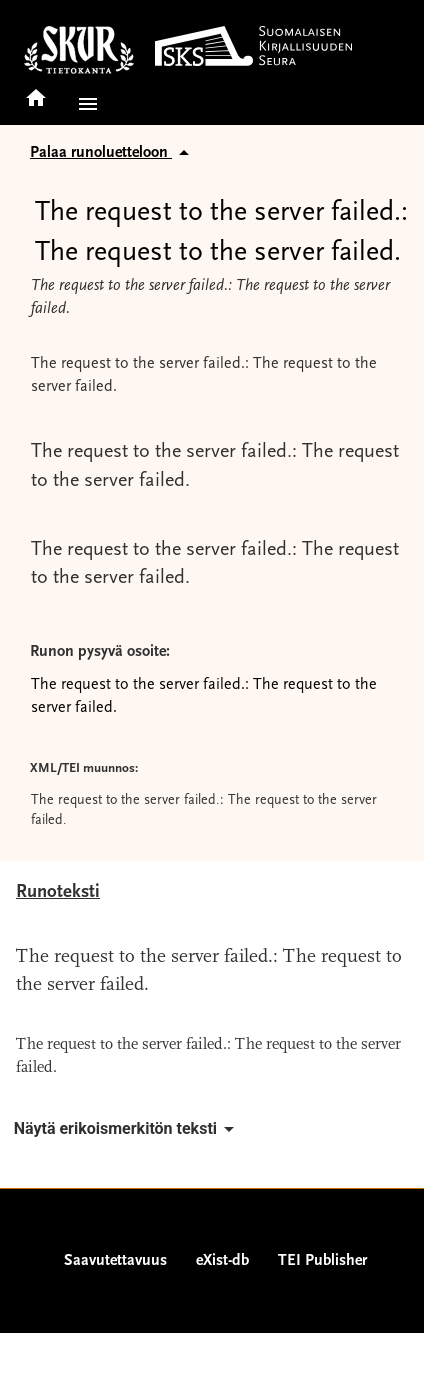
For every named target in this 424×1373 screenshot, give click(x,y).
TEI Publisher (322, 1261)
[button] (84, 104)
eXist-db (222, 1261)
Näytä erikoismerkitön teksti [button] (127, 1129)
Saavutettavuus (115, 1261)
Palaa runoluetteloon (113, 153)
